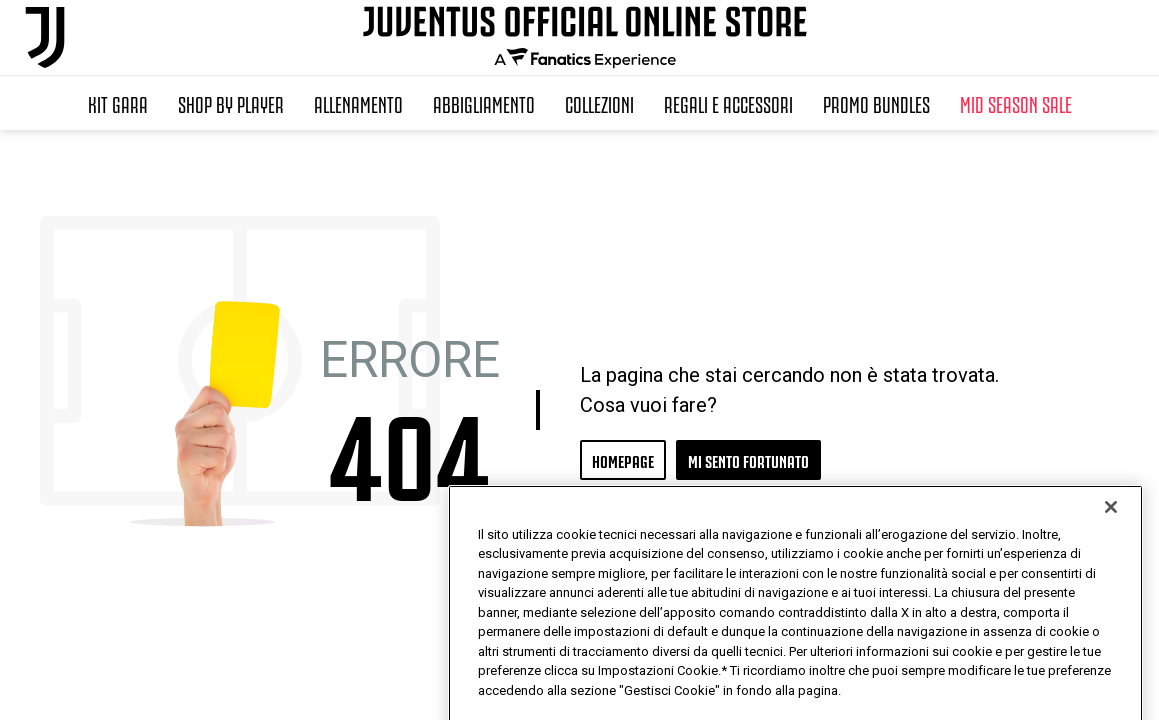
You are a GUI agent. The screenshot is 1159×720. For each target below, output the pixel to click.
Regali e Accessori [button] (728, 103)
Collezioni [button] (599, 103)
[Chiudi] (1111, 558)
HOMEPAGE (623, 459)
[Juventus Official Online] (45, 37)
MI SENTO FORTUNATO (748, 459)
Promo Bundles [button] (876, 103)
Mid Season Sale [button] (1016, 103)
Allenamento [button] (358, 103)
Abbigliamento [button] (484, 103)
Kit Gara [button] (118, 103)
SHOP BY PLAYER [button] (231, 103)
